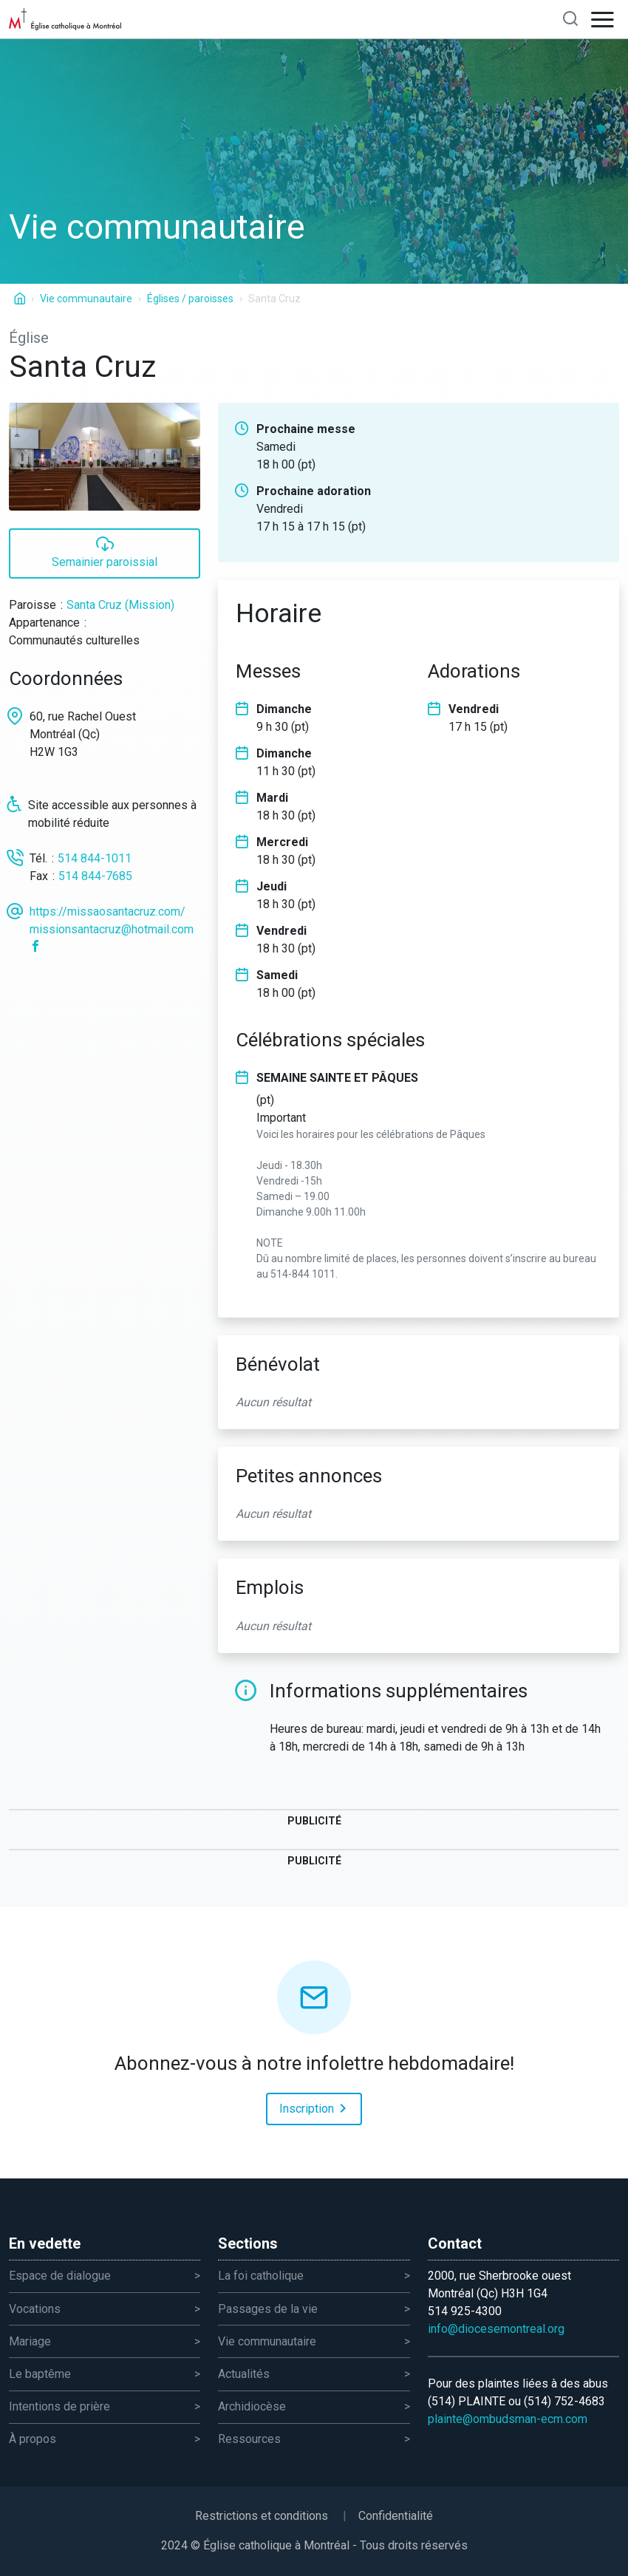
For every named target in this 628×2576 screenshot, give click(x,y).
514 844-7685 (95, 876)
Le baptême (40, 2374)
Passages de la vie (268, 2309)
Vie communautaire (86, 298)
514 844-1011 (95, 858)
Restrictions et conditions (261, 2516)
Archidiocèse (252, 2406)
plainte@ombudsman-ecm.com (507, 2419)
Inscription (315, 2107)
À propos (32, 2439)
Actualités (244, 2374)
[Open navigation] (603, 19)
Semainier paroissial (104, 551)
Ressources (249, 2439)
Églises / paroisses (190, 298)
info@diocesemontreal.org (496, 2329)
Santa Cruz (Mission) (120, 605)
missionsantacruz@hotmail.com (112, 929)
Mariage (30, 2341)
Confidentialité (395, 2516)
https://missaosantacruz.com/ (107, 911)
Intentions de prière (59, 2406)
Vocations (35, 2309)
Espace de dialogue (60, 2276)
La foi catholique (261, 2276)
